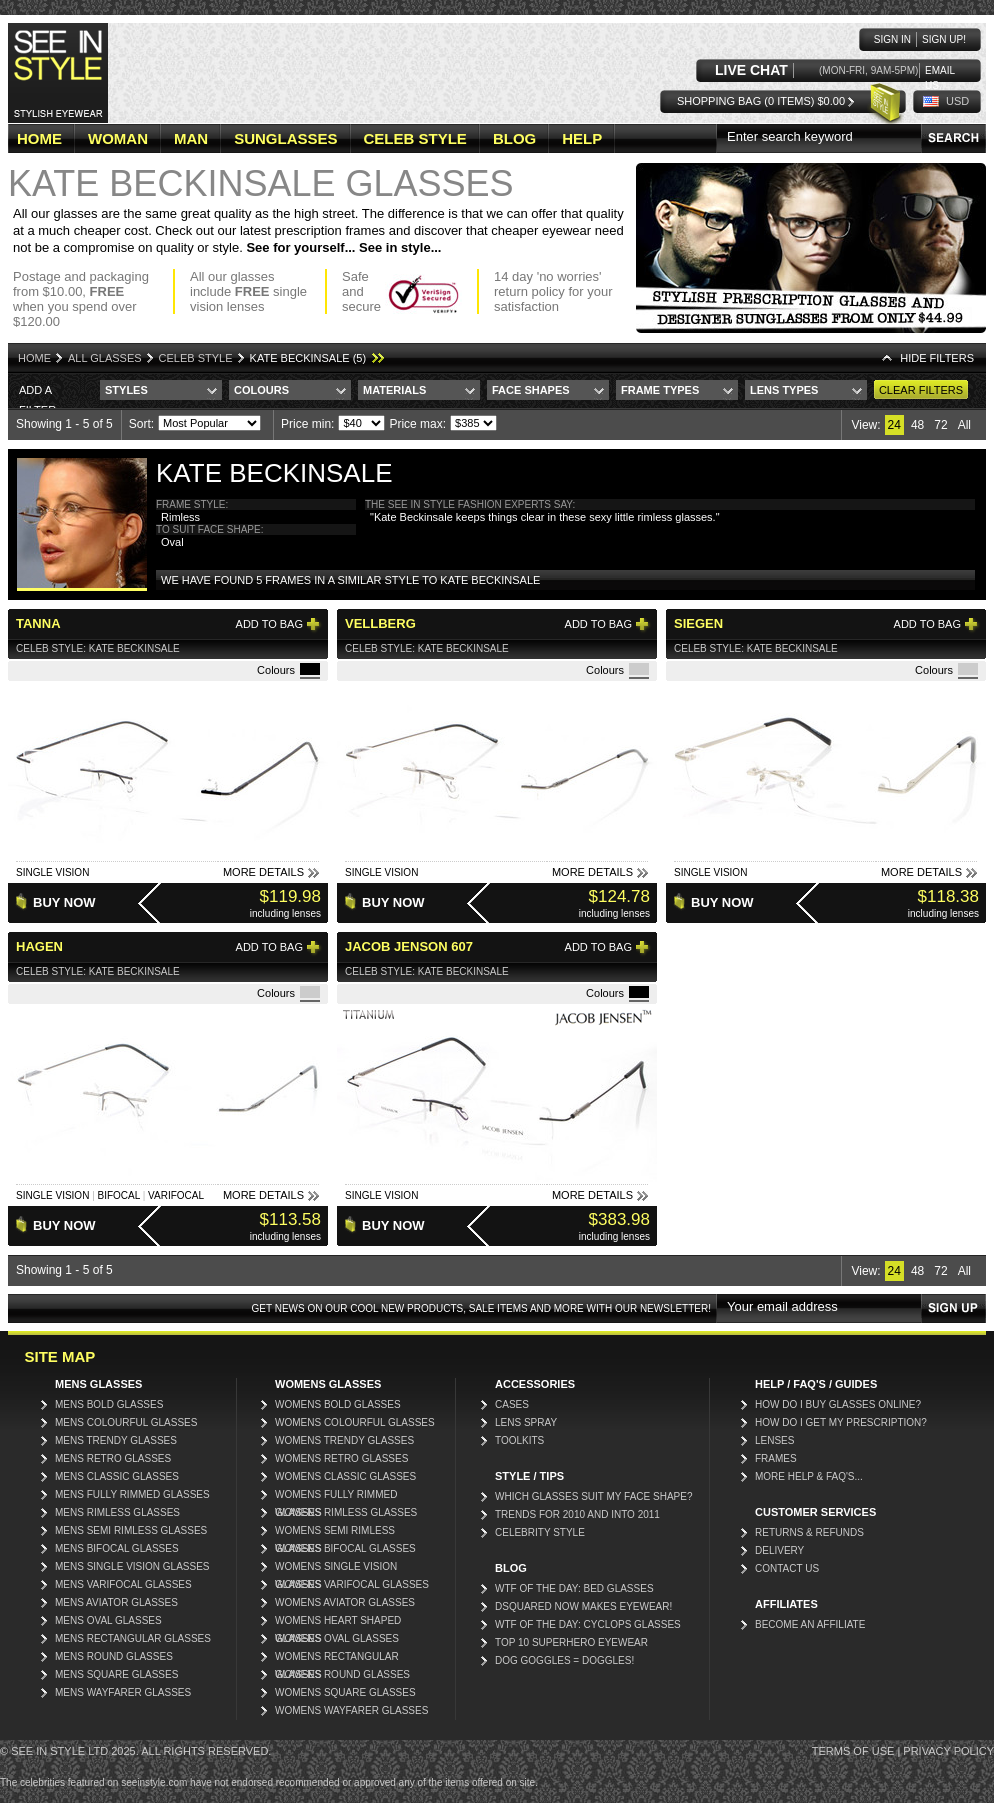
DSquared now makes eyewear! (583, 1606)
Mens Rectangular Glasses (133, 1638)
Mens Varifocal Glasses (123, 1584)
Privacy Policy (948, 1751)
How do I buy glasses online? (838, 1404)
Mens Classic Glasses (117, 1476)
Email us (940, 71)
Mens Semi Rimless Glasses (131, 1530)
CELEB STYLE (415, 138)
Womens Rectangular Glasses (337, 1658)
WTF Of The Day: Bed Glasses (574, 1588)
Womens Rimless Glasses (346, 1512)
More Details (263, 872)
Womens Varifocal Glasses (352, 1584)
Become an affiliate (810, 1624)
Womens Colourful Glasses (355, 1422)
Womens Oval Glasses (337, 1638)
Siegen (698, 623)
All (964, 425)
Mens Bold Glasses (109, 1404)
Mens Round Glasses (114, 1656)
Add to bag (269, 624)
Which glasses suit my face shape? (593, 1496)
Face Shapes (531, 390)
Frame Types (660, 390)
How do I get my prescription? (841, 1422)
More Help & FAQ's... (809, 1476)
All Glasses (105, 358)
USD (957, 101)
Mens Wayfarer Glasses (123, 1692)
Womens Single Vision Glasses (336, 1568)
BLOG (514, 138)
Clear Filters (921, 390)
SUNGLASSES (285, 138)
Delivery (779, 1550)
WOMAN (118, 138)
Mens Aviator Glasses (116, 1602)
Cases (512, 1404)
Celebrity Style (540, 1532)
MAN (191, 138)
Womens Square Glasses (345, 1692)
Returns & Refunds (809, 1532)
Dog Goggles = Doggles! (564, 1660)
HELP (582, 138)
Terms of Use (853, 1751)
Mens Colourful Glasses (126, 1422)
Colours (261, 390)
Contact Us (787, 1568)
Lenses (774, 1440)
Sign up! (944, 39)
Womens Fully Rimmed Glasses (336, 1496)
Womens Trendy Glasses (344, 1440)
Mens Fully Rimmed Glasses (132, 1494)
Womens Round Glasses (342, 1674)
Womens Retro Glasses (341, 1458)
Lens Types (784, 390)
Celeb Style (196, 358)
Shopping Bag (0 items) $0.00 (761, 101)
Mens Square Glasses (116, 1674)
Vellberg (380, 623)
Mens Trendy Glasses (116, 1440)
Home (34, 358)
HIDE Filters (937, 358)
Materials (394, 390)
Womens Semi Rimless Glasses (335, 1532)
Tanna (38, 623)
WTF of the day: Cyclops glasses (588, 1624)
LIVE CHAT (751, 70)
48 (917, 425)
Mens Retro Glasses (113, 1458)
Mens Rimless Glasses (117, 1512)
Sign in (892, 39)
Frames (776, 1458)
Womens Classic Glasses (345, 1476)
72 (940, 425)
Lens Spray (526, 1422)
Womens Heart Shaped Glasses (338, 1622)
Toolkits (519, 1440)
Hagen (39, 946)
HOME (39, 138)
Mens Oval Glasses (108, 1620)
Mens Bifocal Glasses (117, 1548)
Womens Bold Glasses (338, 1404)
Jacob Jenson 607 (409, 946)
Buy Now (64, 902)
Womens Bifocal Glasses (345, 1548)
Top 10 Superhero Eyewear (571, 1642)
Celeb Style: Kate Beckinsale (98, 648)
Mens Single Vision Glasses (132, 1566)
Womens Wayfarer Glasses (351, 1710)
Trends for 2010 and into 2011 (577, 1514)
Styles (126, 390)
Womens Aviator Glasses (345, 1602)
